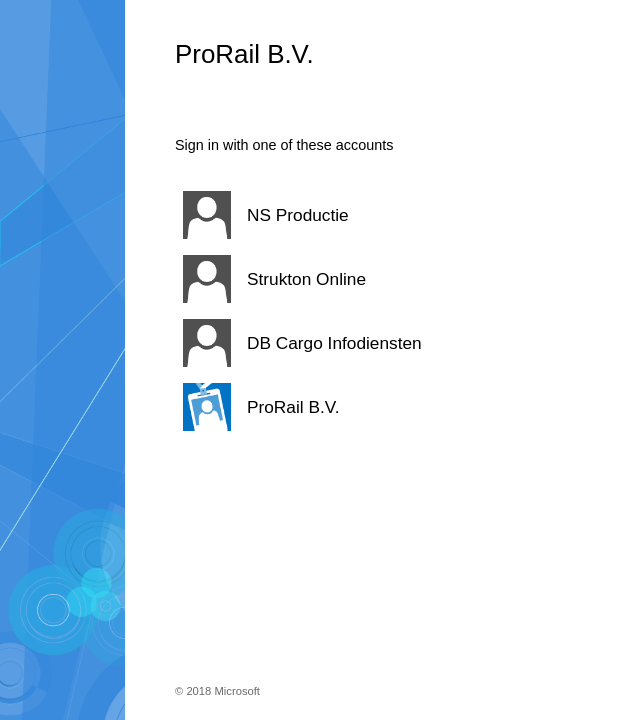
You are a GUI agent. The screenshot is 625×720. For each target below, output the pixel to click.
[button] (350, 215)
